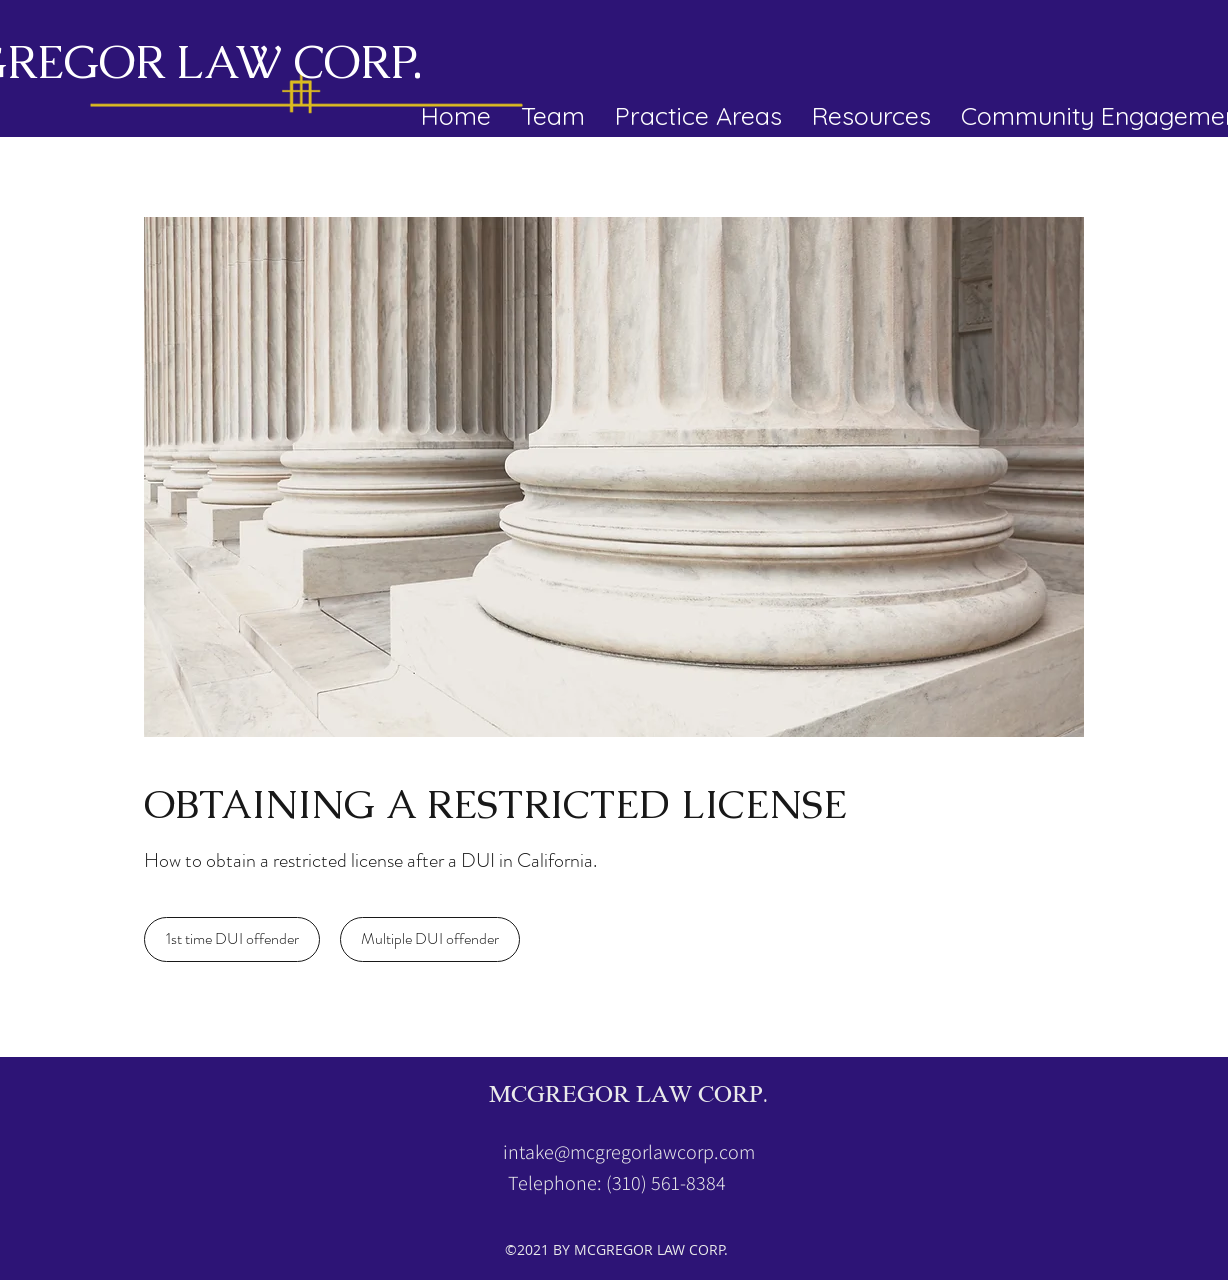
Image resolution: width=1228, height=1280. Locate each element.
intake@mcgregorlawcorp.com (629, 1152)
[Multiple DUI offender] (430, 939)
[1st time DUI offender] (232, 939)
